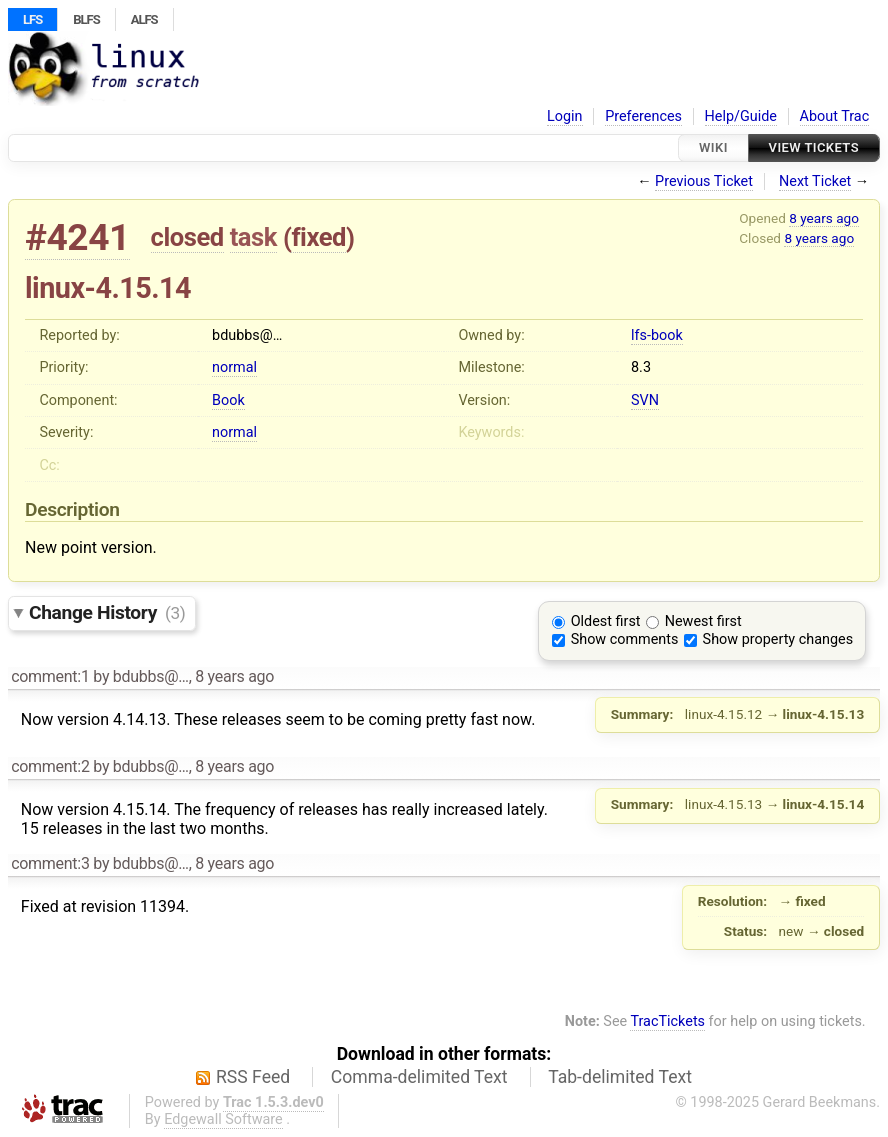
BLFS (86, 19)
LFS (32, 19)
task (253, 237)
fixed (318, 237)
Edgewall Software (223, 1119)
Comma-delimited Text (419, 1077)
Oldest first (606, 621)
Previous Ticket (704, 181)
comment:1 (50, 676)
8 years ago (824, 218)
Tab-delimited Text (620, 1077)
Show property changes (778, 639)
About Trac (835, 116)
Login (565, 116)
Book (228, 400)
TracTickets (667, 1021)
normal (234, 367)
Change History (107, 612)
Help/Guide (741, 116)
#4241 (77, 237)
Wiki (713, 147)
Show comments (625, 639)
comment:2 (50, 766)
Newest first (703, 621)
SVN (645, 400)
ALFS (144, 19)
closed (187, 237)
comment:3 (50, 863)
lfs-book (657, 335)
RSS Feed (253, 1077)
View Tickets (814, 147)
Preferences (643, 116)
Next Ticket (815, 181)
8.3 (641, 367)
